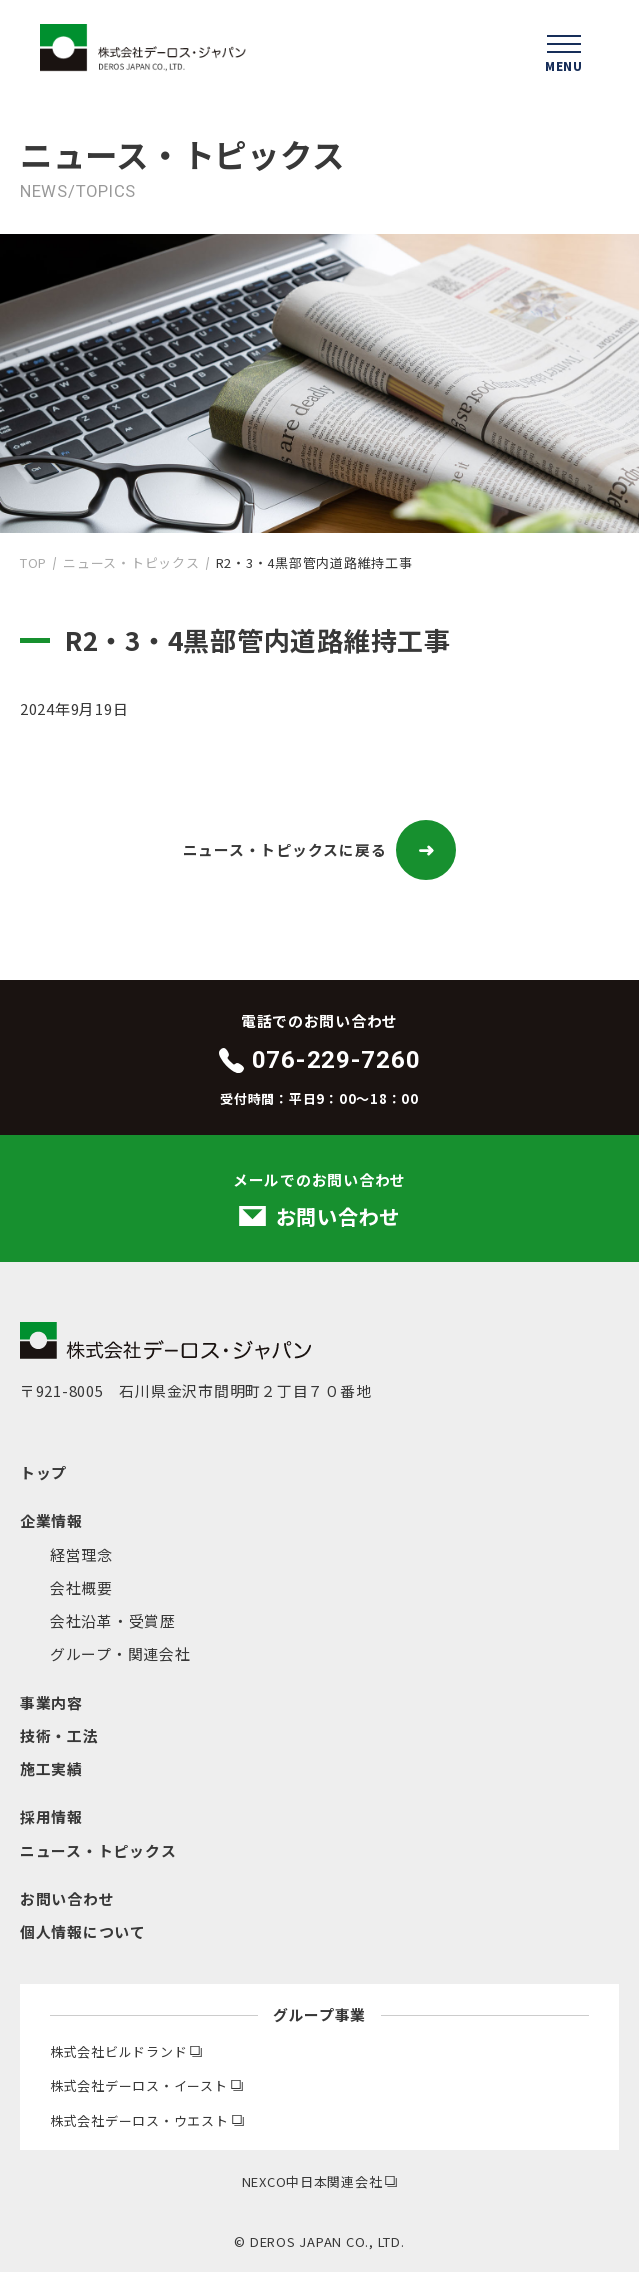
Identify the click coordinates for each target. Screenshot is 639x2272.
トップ (43, 1472)
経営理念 (81, 1554)
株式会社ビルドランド (126, 2051)
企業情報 (51, 1520)
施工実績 (51, 1768)
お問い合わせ (67, 1898)
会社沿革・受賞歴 (113, 1620)
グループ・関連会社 (120, 1653)
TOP (33, 562)
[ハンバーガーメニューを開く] (564, 50)
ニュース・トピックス (131, 562)
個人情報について (83, 1931)
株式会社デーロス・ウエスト (147, 2120)
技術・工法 (59, 1735)
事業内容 (51, 1702)
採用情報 (51, 1816)
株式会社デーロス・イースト (146, 2085)
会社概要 (81, 1587)
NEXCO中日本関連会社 (320, 2181)
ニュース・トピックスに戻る (320, 850)
